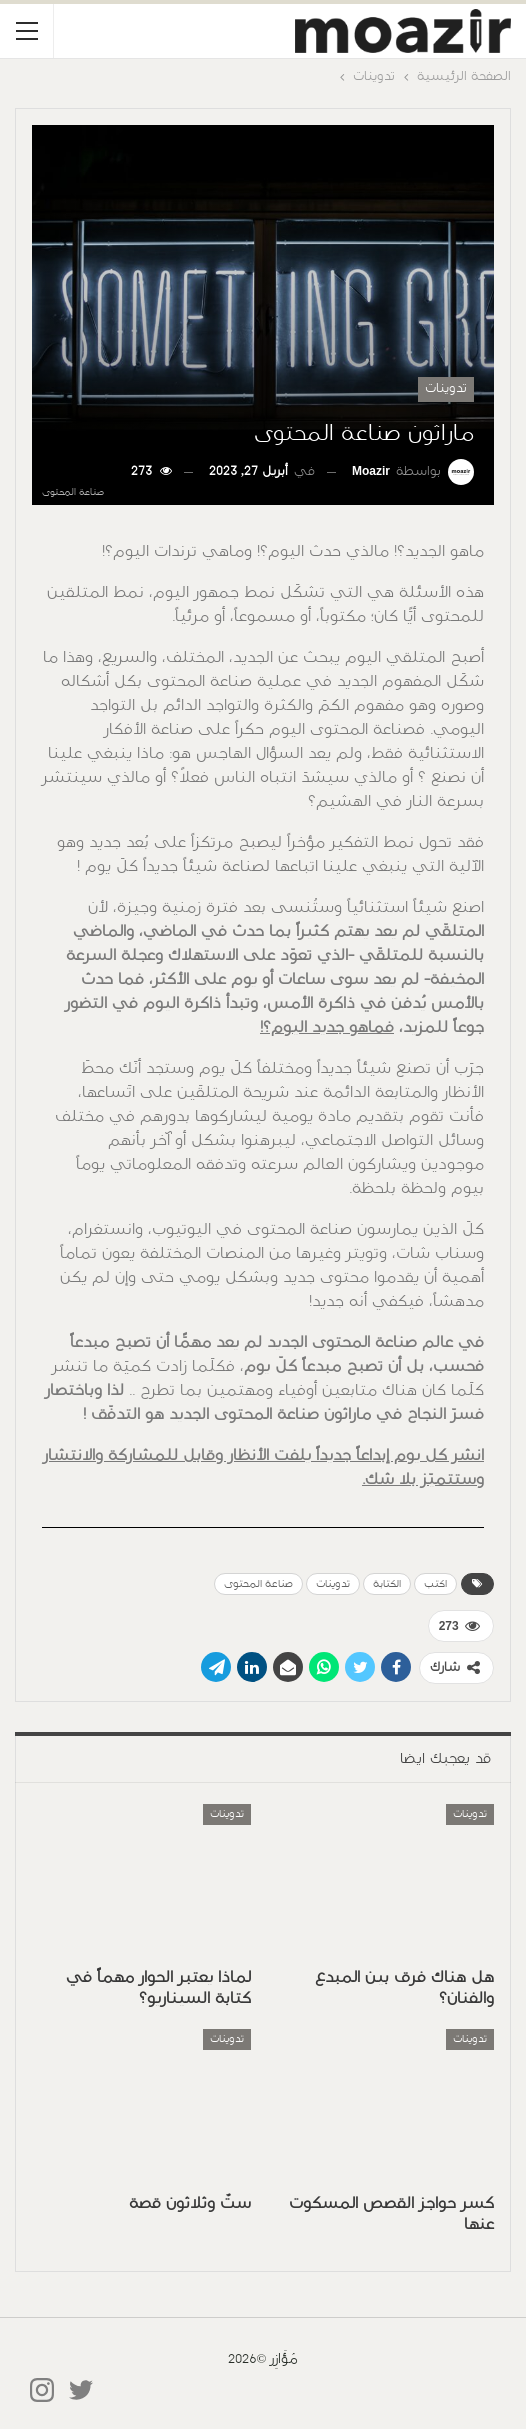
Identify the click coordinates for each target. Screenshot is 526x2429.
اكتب (435, 1584)
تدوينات (446, 388)
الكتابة (387, 1584)
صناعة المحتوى (258, 1584)
